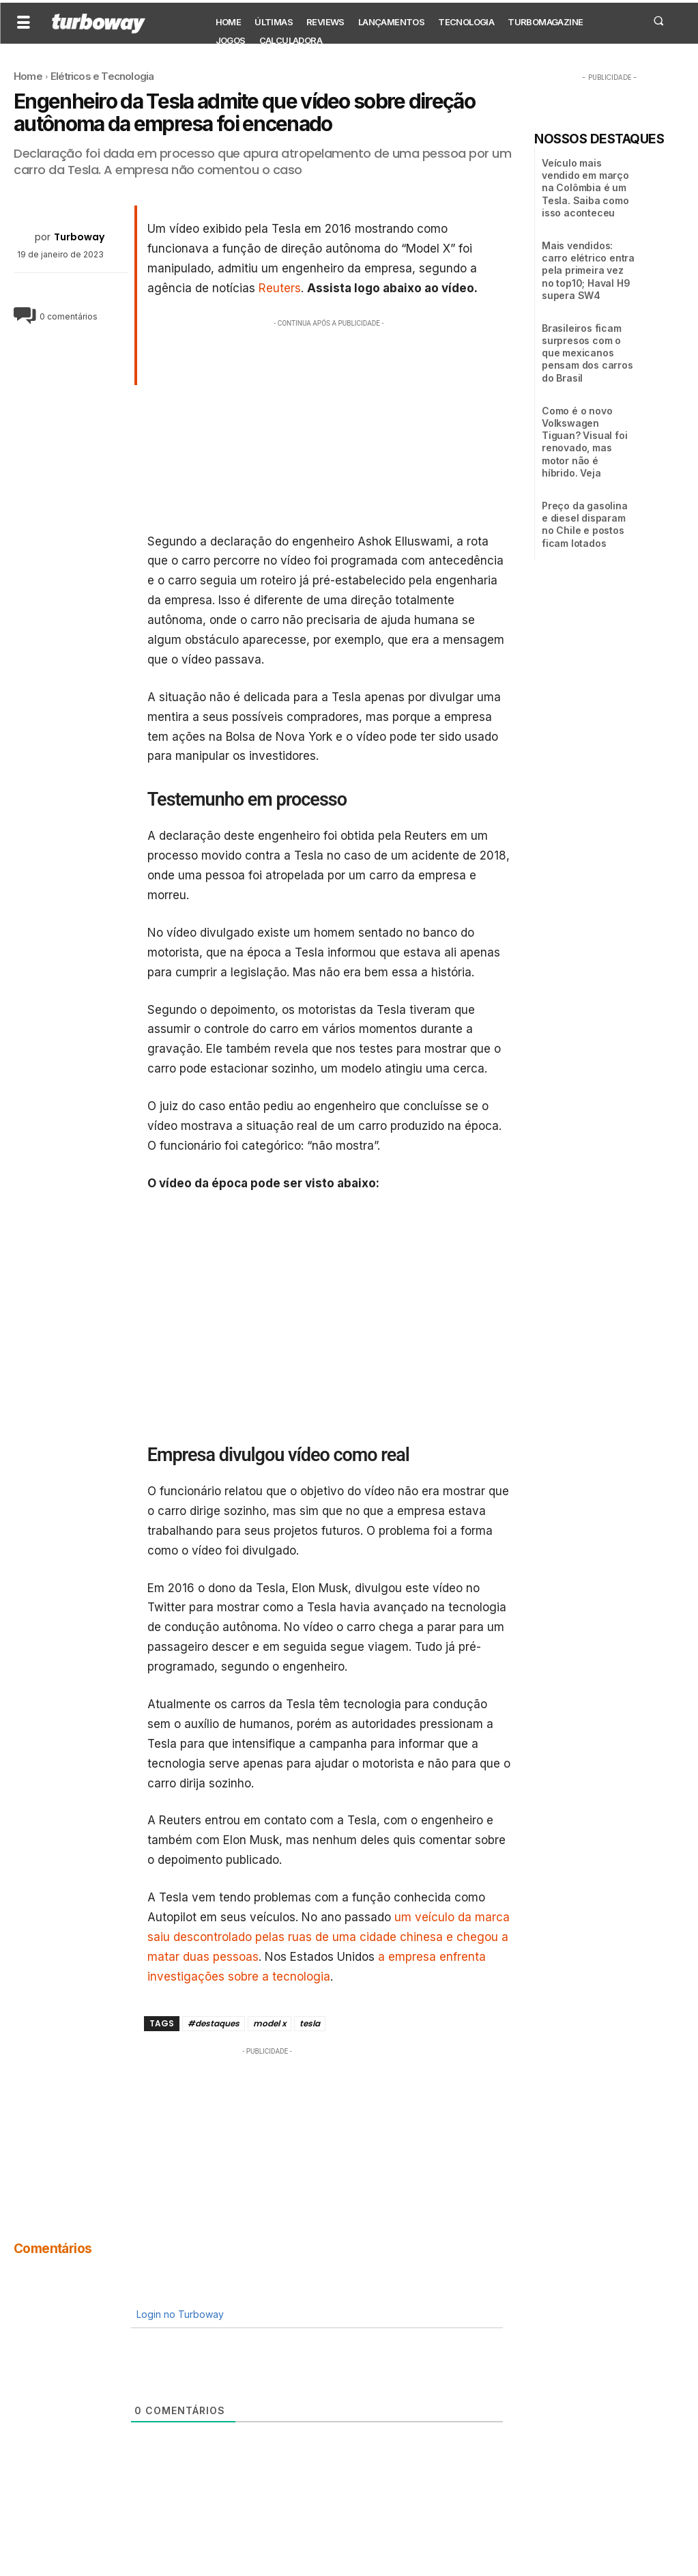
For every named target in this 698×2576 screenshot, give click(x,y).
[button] (658, 20)
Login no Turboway (179, 2314)
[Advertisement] (328, 426)
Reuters (280, 288)
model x (269, 2023)
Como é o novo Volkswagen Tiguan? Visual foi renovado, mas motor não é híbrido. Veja (584, 442)
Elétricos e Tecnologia (102, 76)
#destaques (213, 2023)
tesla (310, 2023)
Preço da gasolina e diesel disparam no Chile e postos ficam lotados (585, 524)
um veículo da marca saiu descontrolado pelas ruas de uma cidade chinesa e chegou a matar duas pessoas (328, 1937)
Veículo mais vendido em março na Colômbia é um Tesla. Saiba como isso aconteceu (585, 187)
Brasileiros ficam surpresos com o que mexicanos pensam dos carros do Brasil (587, 353)
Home (28, 76)
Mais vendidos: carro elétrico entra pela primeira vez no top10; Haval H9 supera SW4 (588, 270)
